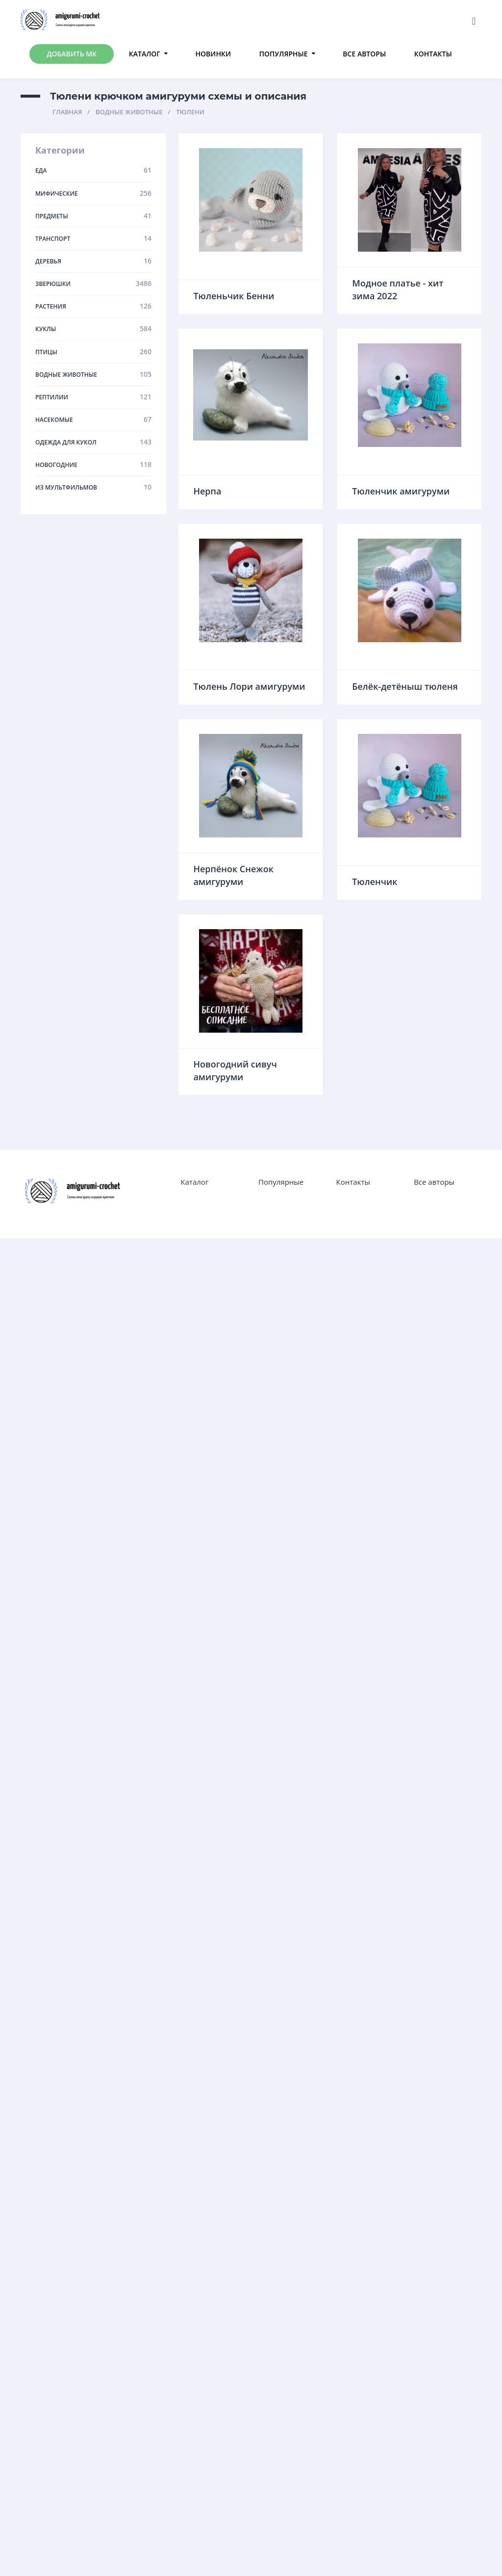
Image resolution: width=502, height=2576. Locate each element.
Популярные (283, 53)
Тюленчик (374, 881)
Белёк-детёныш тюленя (405, 686)
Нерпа (207, 491)
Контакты (433, 53)
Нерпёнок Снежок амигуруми (233, 875)
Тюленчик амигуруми (401, 491)
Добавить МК (72, 53)
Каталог (144, 53)
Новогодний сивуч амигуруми (234, 1070)
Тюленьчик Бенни (233, 296)
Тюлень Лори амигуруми (249, 686)
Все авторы (364, 53)
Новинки (213, 53)
